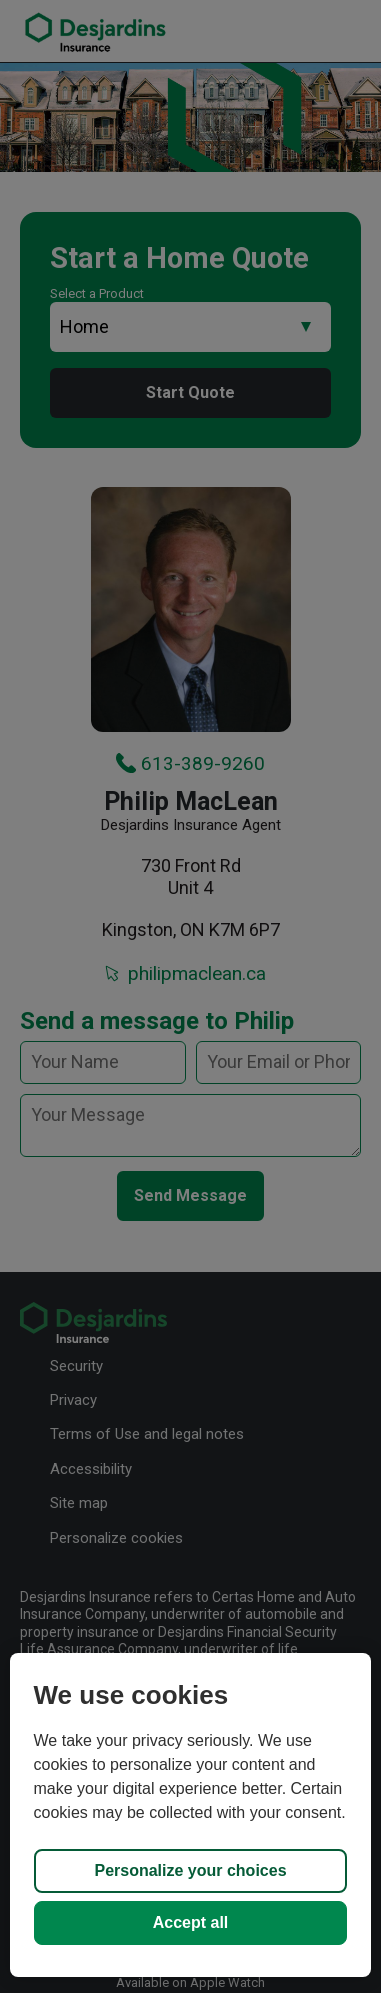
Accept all (191, 1922)
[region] (191, 1815)
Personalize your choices (190, 1870)
